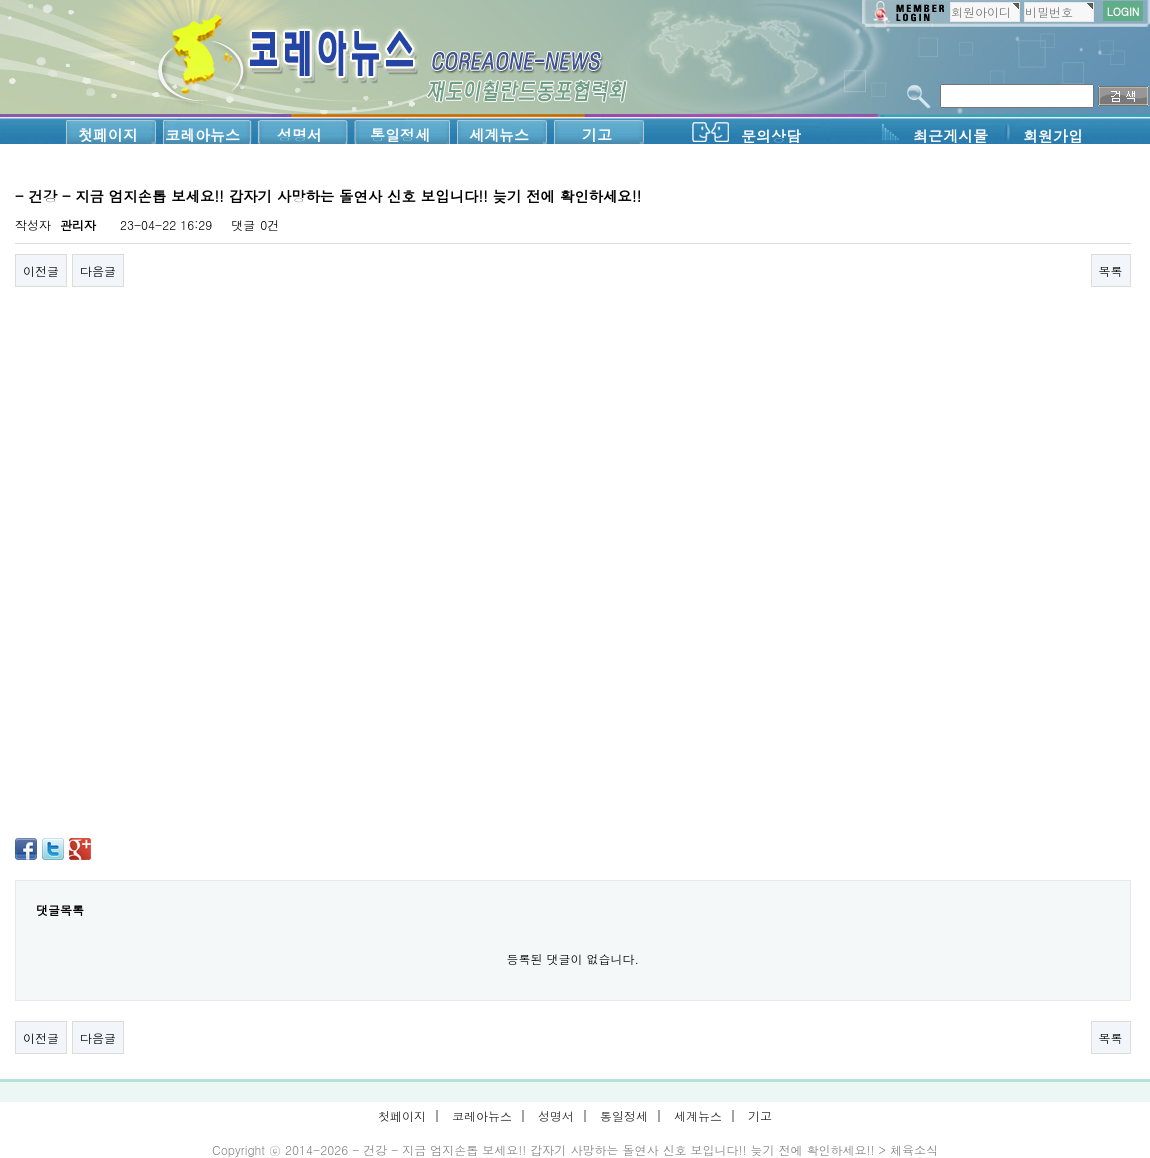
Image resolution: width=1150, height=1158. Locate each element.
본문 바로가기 (0, 0)
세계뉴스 (499, 134)
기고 (597, 134)
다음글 (98, 270)
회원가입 (1053, 135)
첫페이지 (108, 134)
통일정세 (400, 134)
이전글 (41, 270)
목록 (1111, 270)
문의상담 (771, 135)
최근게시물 (950, 135)
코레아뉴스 (202, 134)
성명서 (299, 134)
